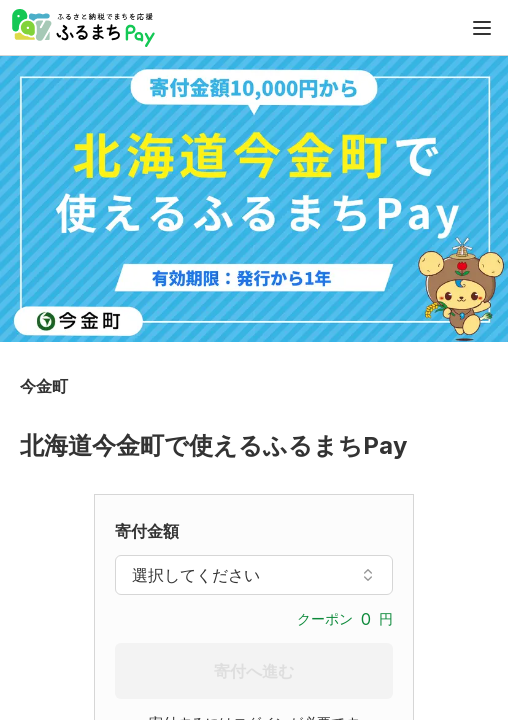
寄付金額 (147, 531)
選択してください (254, 575)
